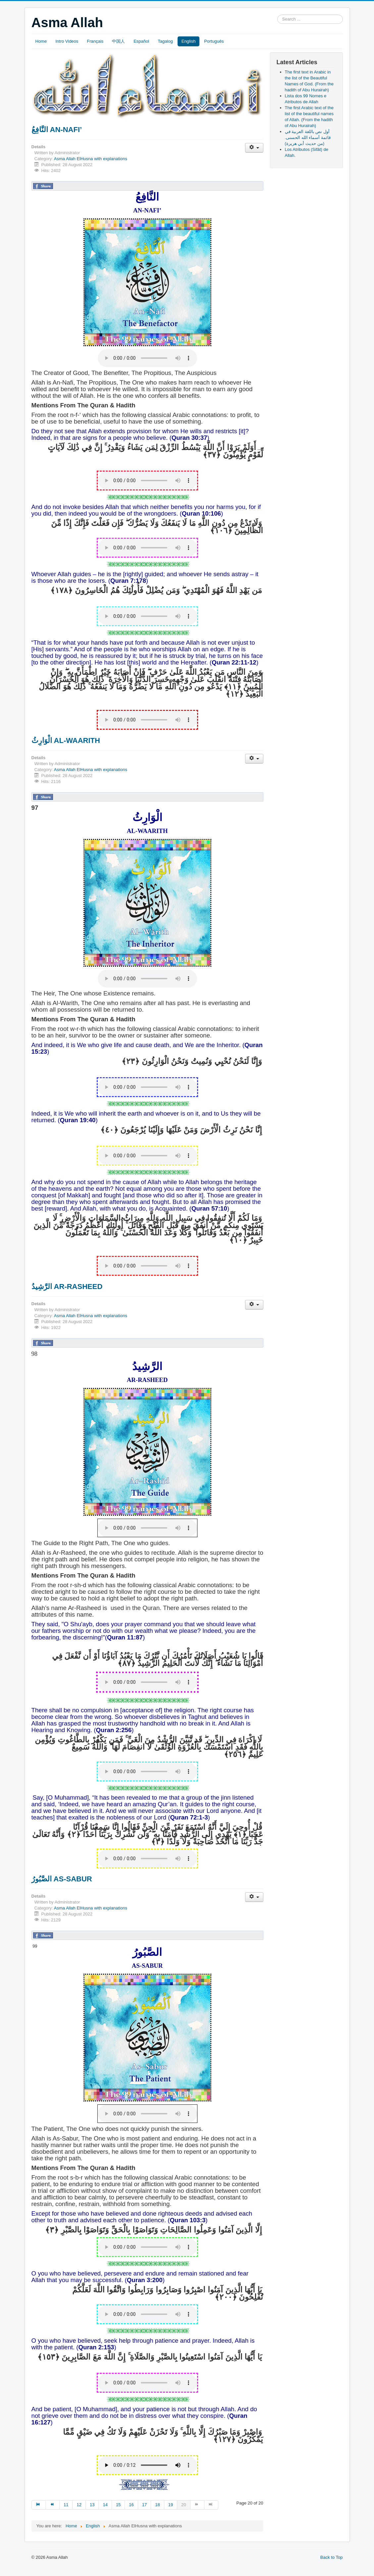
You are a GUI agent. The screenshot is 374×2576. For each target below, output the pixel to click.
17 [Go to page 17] (144, 2504)
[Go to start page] (38, 2504)
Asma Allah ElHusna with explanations (90, 158)
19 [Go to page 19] (170, 2504)
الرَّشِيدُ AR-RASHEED (67, 1286)
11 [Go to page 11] (66, 2504)
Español (141, 41)
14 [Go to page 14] (105, 2504)
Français (95, 41)
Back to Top (331, 2557)
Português (214, 41)
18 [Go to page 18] (157, 2504)
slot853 (7, 2569)
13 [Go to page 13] (92, 2504)
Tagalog (165, 41)
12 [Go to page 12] (79, 2504)
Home (41, 41)
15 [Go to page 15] (118, 2504)
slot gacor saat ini (8, 2563)
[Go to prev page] (53, 2504)
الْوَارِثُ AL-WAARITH (65, 740)
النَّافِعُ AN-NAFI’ (56, 129)
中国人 (118, 41)
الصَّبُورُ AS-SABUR (61, 1879)
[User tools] (254, 148)
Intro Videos (66, 41)
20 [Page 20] (183, 2504)
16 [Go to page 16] (131, 2504)
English (189, 41)
